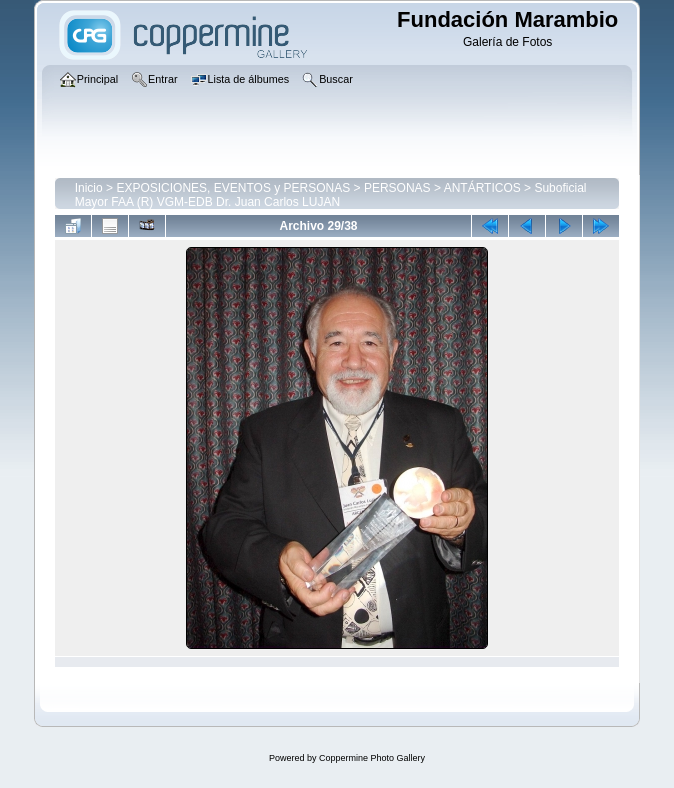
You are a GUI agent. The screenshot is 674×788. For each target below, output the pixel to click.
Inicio (89, 188)
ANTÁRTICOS (482, 188)
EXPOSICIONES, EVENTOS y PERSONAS (233, 188)
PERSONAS (397, 188)
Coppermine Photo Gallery (372, 758)
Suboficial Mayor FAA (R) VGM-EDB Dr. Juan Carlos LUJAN (331, 195)
